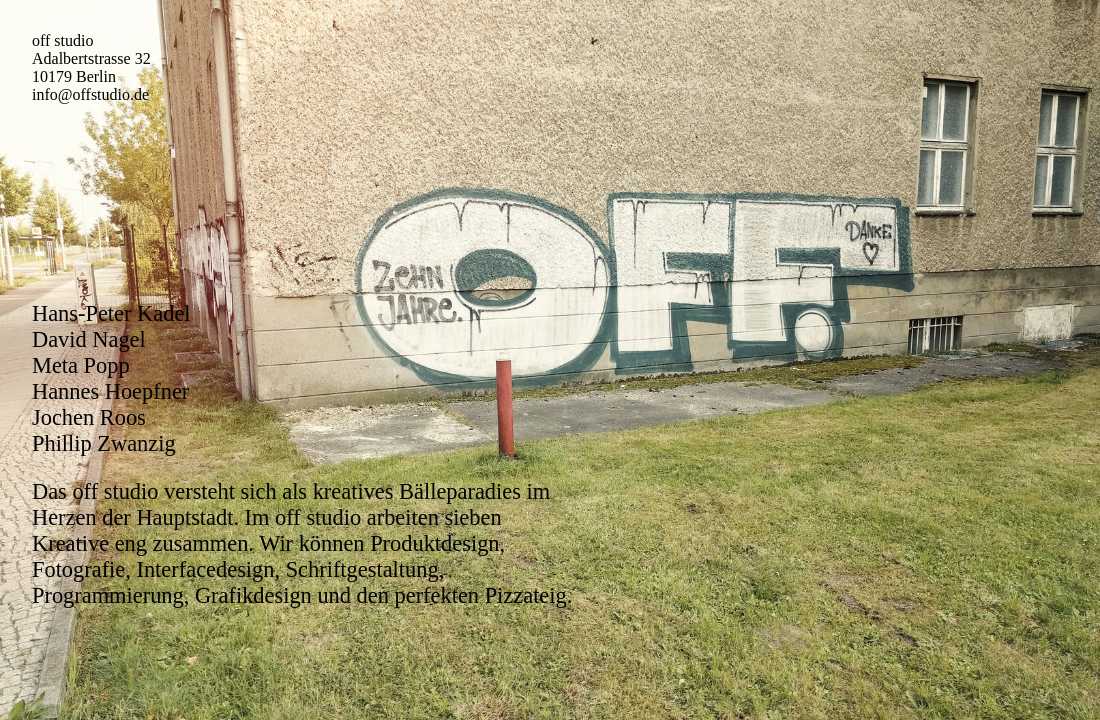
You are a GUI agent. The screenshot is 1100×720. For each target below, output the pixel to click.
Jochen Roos (89, 417)
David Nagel (89, 339)
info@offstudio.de (90, 94)
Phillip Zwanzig (104, 443)
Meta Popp (81, 365)
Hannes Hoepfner (110, 391)
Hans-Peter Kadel (111, 313)
